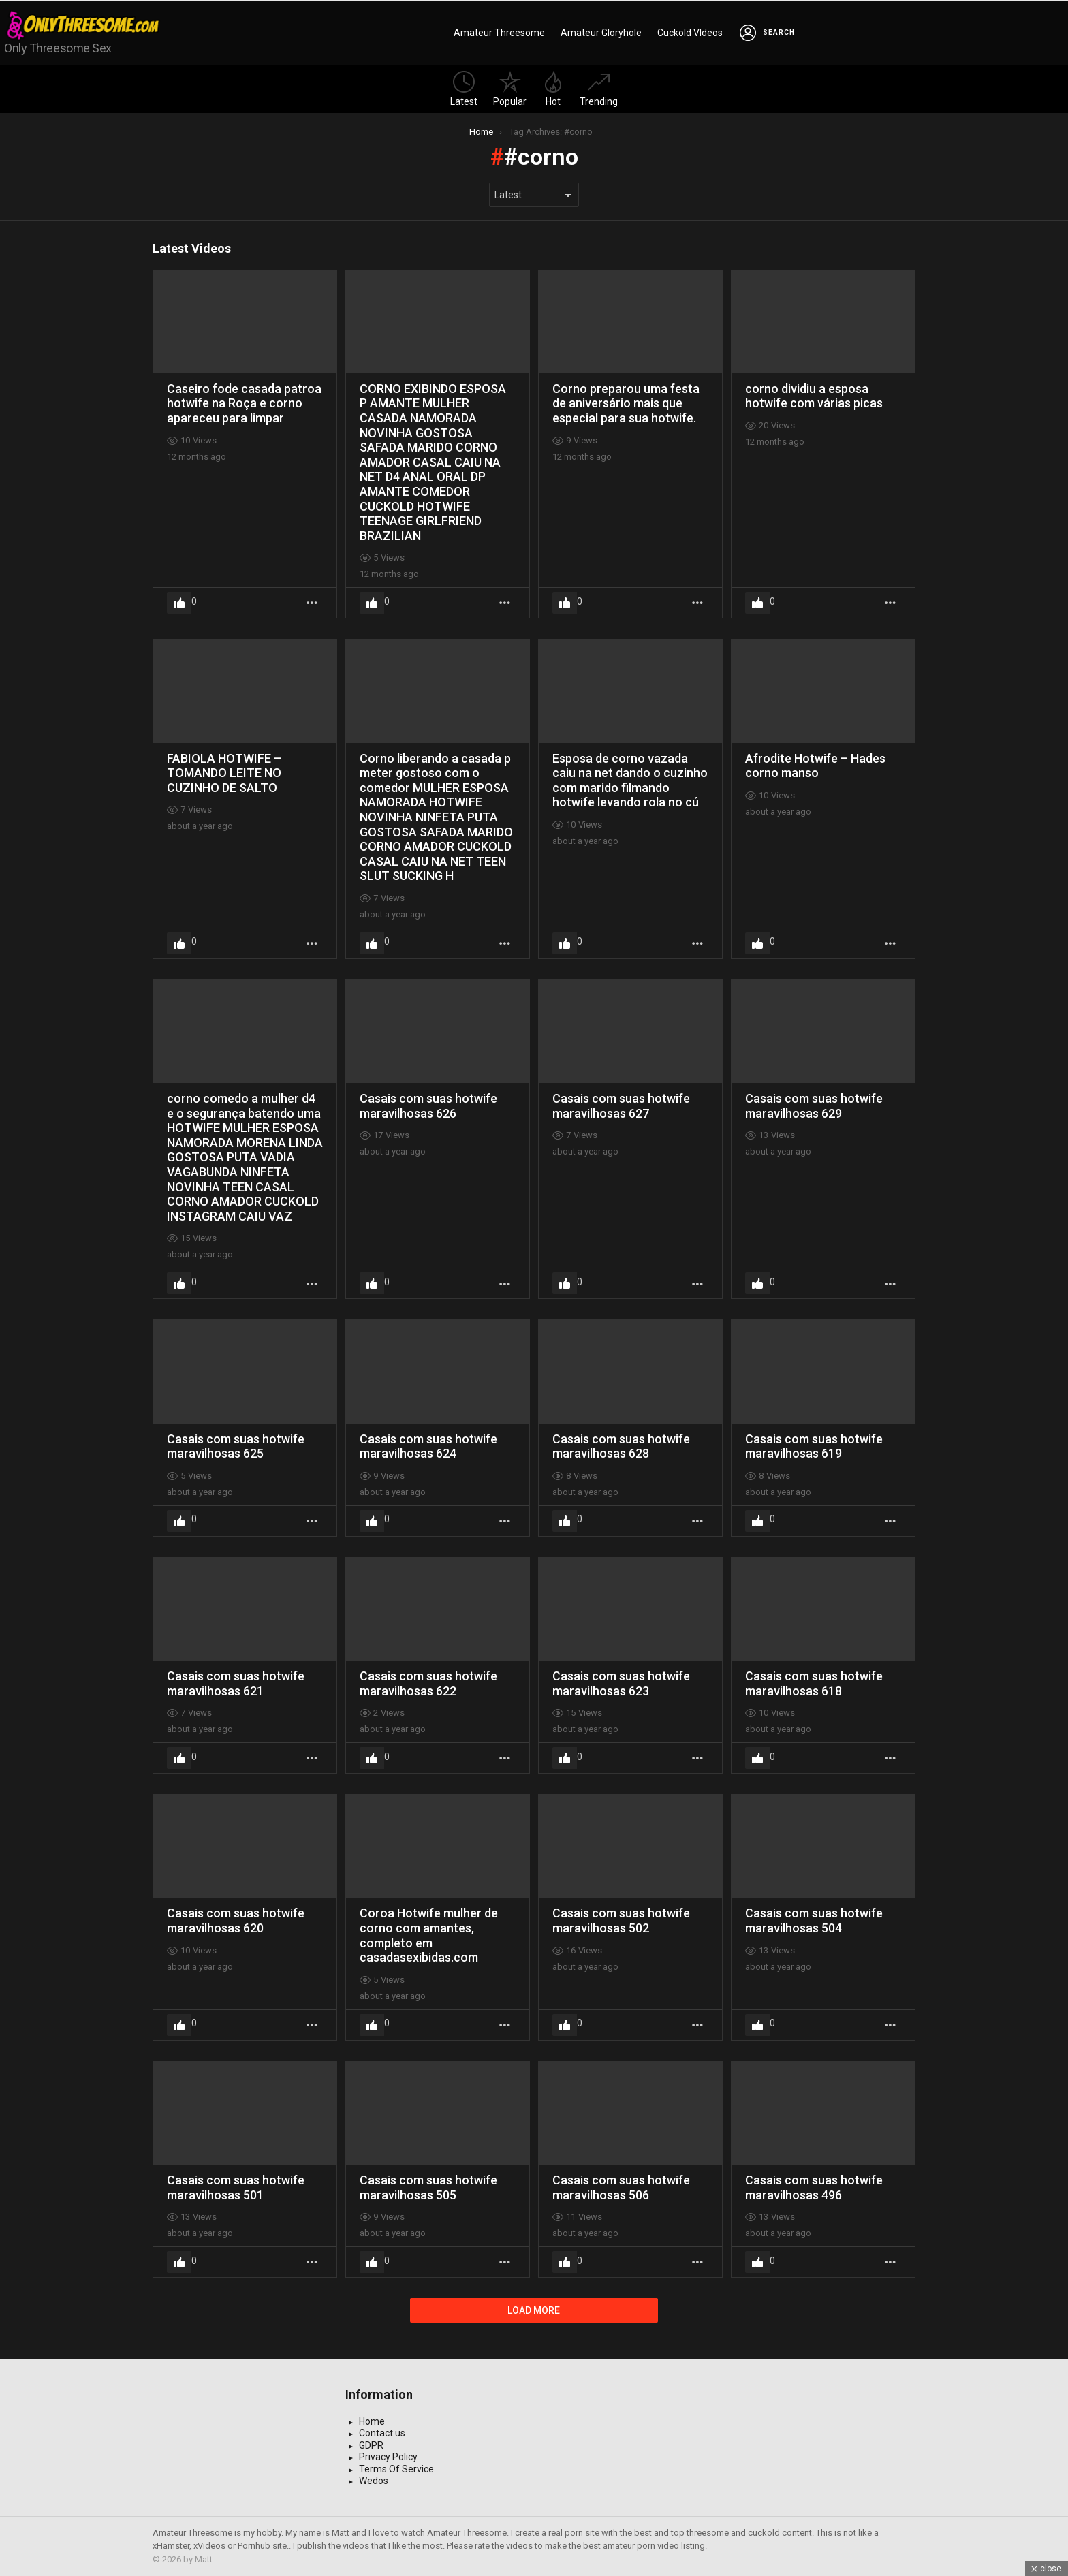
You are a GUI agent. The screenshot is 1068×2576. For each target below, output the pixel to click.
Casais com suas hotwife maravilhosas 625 (235, 1446)
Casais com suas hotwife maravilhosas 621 (235, 1683)
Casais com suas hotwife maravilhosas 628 (621, 1446)
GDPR (371, 2445)
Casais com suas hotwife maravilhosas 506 (621, 2187)
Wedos (373, 2480)
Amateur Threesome (499, 32)
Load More (533, 2310)
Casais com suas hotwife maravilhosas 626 (428, 1105)
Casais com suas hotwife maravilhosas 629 (814, 1105)
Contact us (382, 2433)
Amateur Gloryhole (601, 32)
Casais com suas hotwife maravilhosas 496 (814, 2187)
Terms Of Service (396, 2469)
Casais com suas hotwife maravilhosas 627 (621, 1105)
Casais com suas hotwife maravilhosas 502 (621, 1920)
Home (372, 2421)
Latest (463, 89)
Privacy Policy (388, 2456)
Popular (510, 89)
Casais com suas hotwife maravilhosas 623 (621, 1683)
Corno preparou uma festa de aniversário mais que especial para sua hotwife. (626, 403)
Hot (553, 89)
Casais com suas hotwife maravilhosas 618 (814, 1683)
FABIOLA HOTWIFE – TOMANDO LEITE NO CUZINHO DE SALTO (224, 773)
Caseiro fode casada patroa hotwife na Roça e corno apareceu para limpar (244, 403)
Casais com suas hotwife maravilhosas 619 (814, 1446)
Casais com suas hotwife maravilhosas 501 (235, 2187)
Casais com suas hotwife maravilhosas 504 (814, 1920)
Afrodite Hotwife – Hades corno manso (815, 766)
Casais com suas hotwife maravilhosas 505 (428, 2187)
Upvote (179, 603)
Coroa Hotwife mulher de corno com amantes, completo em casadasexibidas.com (429, 1935)
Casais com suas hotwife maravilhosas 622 (428, 1683)
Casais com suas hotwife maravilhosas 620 (235, 1920)
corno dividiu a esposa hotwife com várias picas (814, 396)
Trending (599, 89)
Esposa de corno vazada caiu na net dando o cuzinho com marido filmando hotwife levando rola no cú (630, 780)
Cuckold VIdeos (690, 32)
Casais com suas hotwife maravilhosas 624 (428, 1446)
